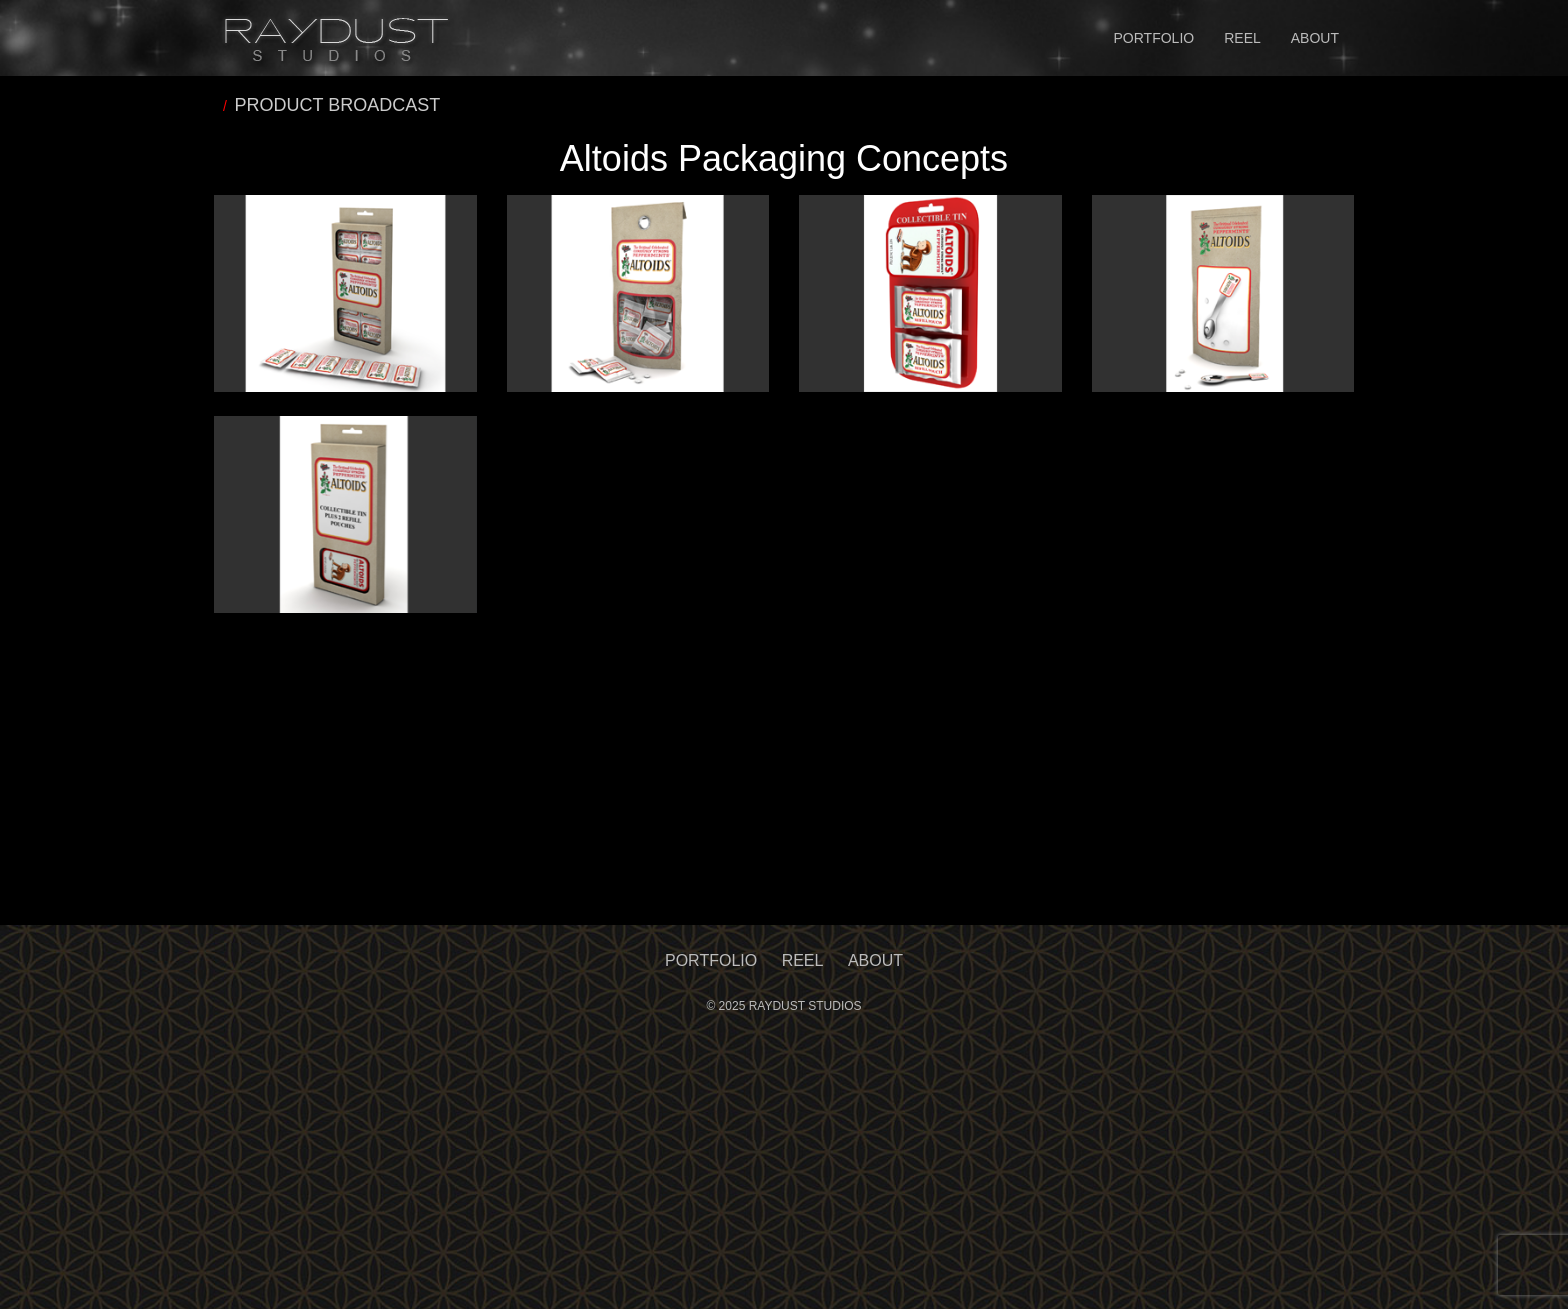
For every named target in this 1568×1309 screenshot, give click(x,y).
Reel (1242, 38)
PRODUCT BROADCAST (338, 105)
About (1315, 38)
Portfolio (1154, 38)
